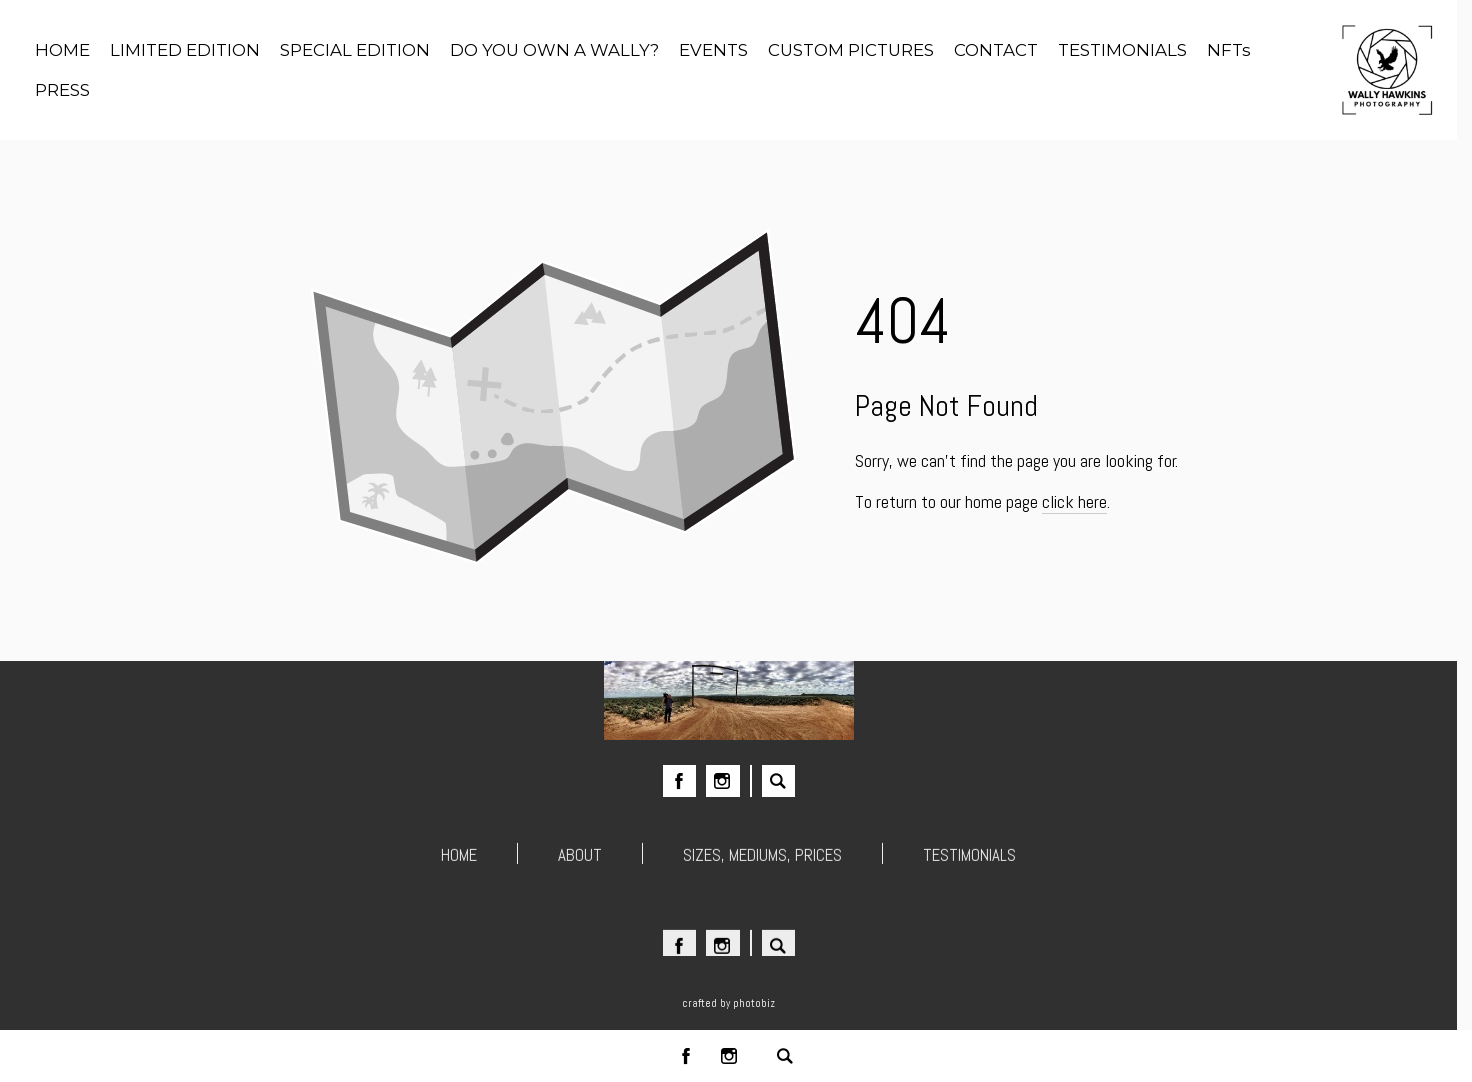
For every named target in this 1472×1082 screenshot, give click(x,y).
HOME (459, 856)
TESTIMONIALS (969, 856)
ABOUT (580, 856)
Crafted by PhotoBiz (728, 1003)
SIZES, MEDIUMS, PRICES (762, 856)
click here (1074, 501)
